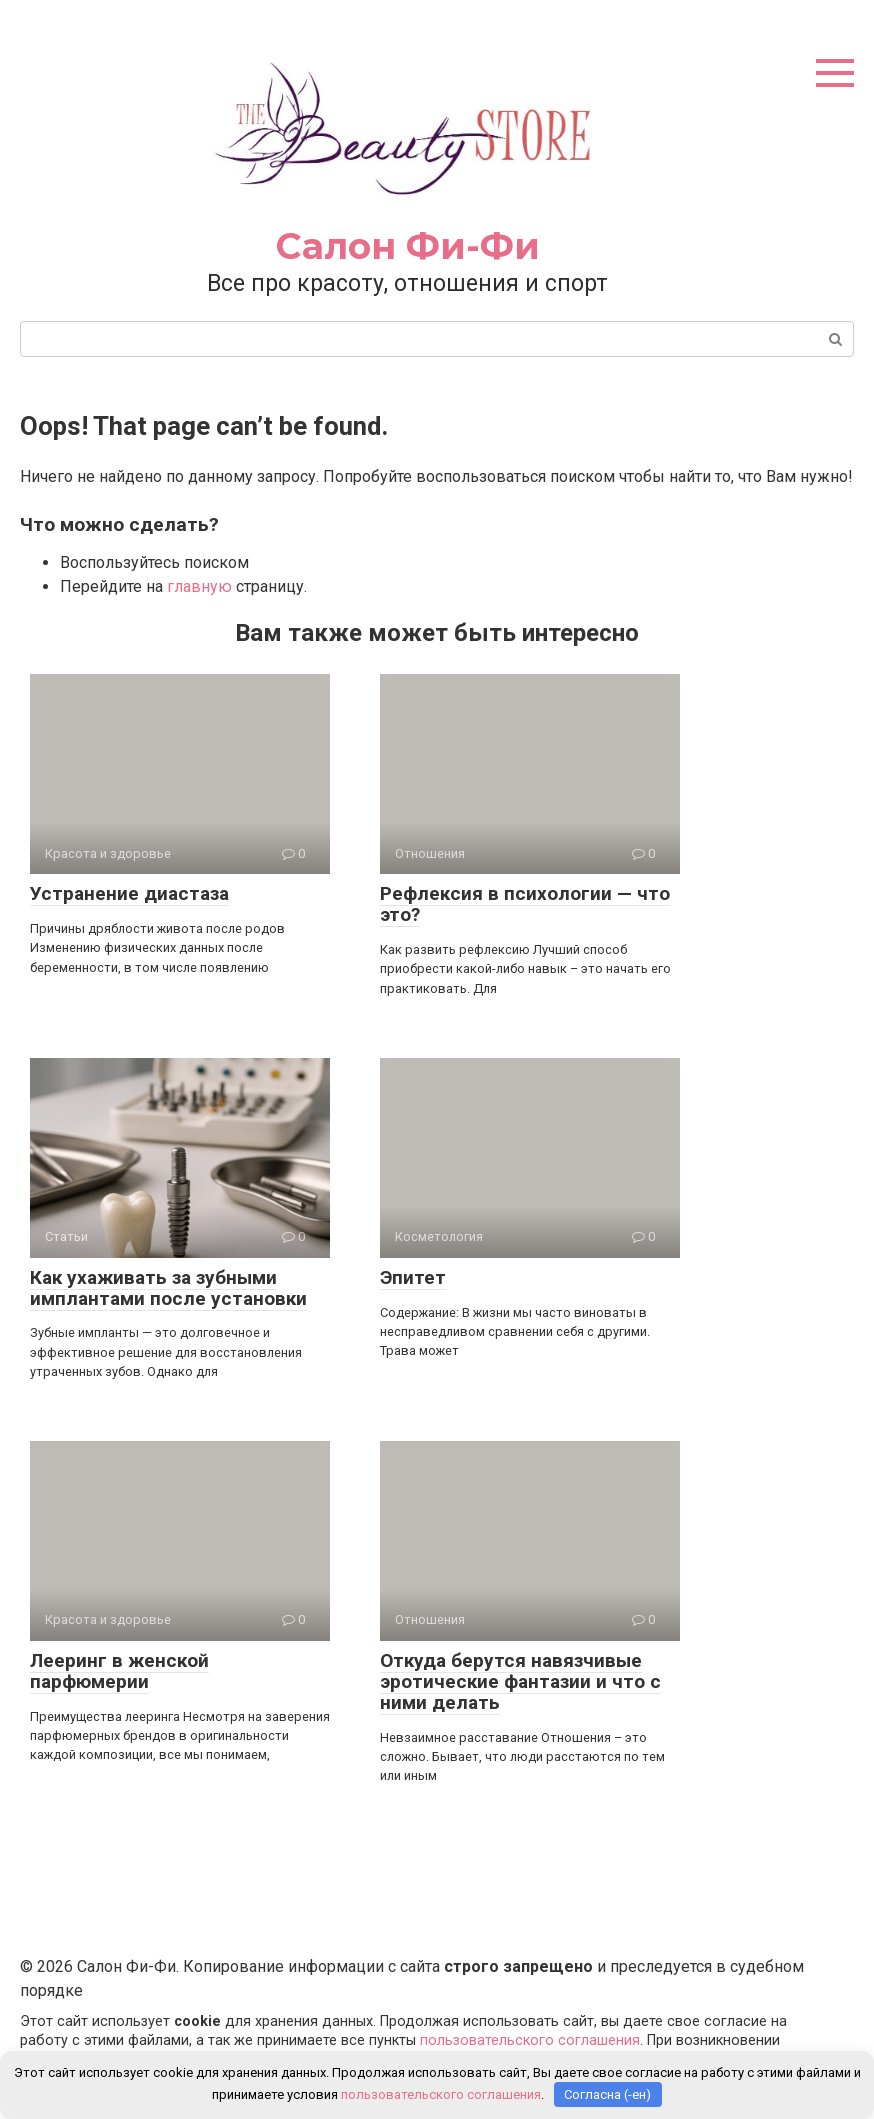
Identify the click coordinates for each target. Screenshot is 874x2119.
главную (199, 586)
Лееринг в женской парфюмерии (119, 1671)
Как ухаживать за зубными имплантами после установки (168, 1288)
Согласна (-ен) (607, 2094)
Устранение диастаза (129, 893)
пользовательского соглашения (530, 2040)
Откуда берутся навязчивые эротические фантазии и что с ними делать (520, 1681)
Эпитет (413, 1277)
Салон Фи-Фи (408, 246)
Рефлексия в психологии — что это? (525, 904)
